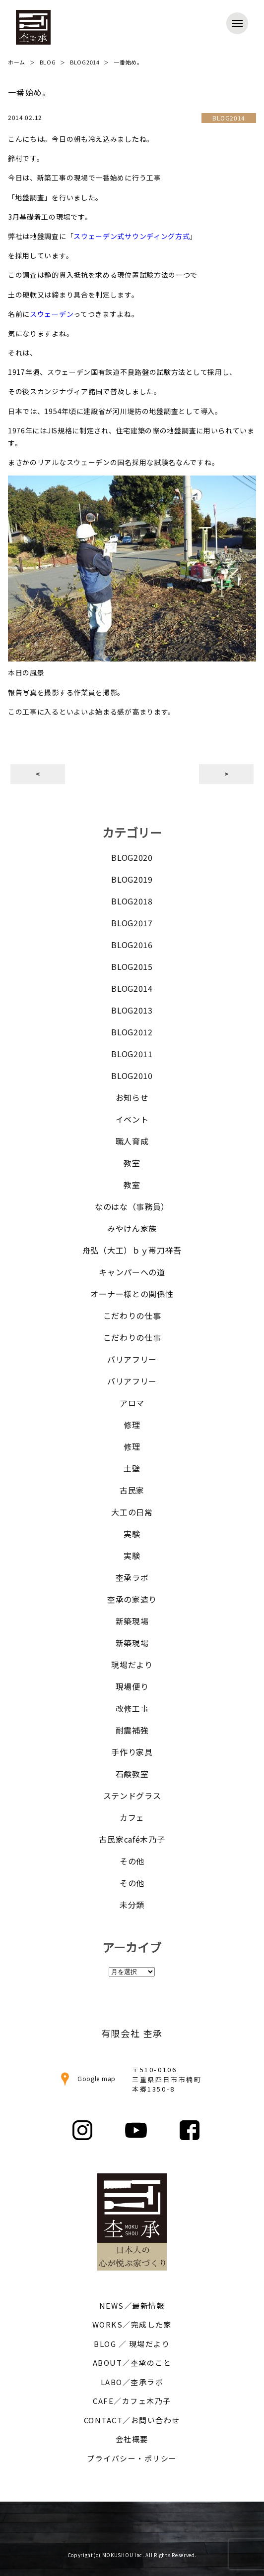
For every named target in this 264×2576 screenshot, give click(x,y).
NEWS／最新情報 (132, 2305)
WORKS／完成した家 (132, 2324)
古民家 (132, 1490)
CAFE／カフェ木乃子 (132, 2401)
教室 (132, 1163)
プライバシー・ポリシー (132, 2458)
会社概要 (132, 2439)
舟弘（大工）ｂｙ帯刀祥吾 (132, 1250)
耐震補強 (132, 1730)
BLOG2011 (132, 1054)
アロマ (132, 1403)
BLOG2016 (132, 945)
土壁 (132, 1468)
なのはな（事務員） (132, 1206)
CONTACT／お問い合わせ (132, 2420)
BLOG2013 (132, 1010)
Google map (87, 2078)
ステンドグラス (132, 1795)
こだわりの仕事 (132, 1315)
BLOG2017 (132, 923)
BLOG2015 (132, 966)
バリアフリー (132, 1359)
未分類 (132, 1905)
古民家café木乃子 (132, 1839)
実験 (132, 1534)
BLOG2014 (132, 988)
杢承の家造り (132, 1599)
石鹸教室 (132, 1774)
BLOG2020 (132, 857)
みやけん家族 (132, 1228)
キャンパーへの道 (132, 1272)
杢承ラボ (132, 1577)
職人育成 (132, 1141)
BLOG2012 (132, 1032)
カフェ (132, 1817)
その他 (132, 1861)
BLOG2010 (132, 1075)
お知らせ (132, 1097)
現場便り (132, 1686)
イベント (132, 1119)
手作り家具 (132, 1752)
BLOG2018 (132, 901)
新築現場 (132, 1621)
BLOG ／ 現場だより (132, 2343)
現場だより (132, 1665)
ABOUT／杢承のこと (132, 2362)
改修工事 (132, 1708)
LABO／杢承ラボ (132, 2382)
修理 (132, 1425)
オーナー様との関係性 (131, 1294)
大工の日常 (132, 1512)
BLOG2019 (132, 879)
